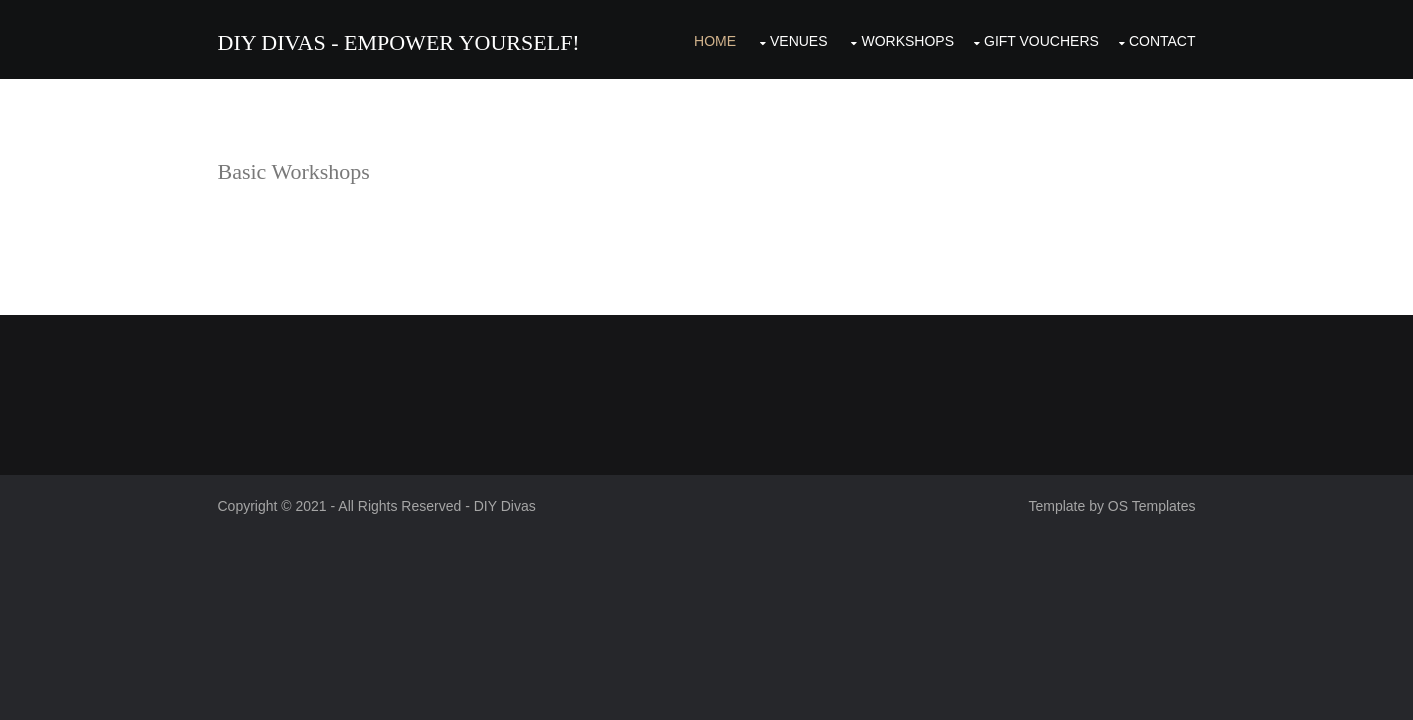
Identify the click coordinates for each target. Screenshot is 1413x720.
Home (715, 41)
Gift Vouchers (1041, 41)
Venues (799, 41)
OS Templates (1152, 506)
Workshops (907, 41)
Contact (1162, 41)
